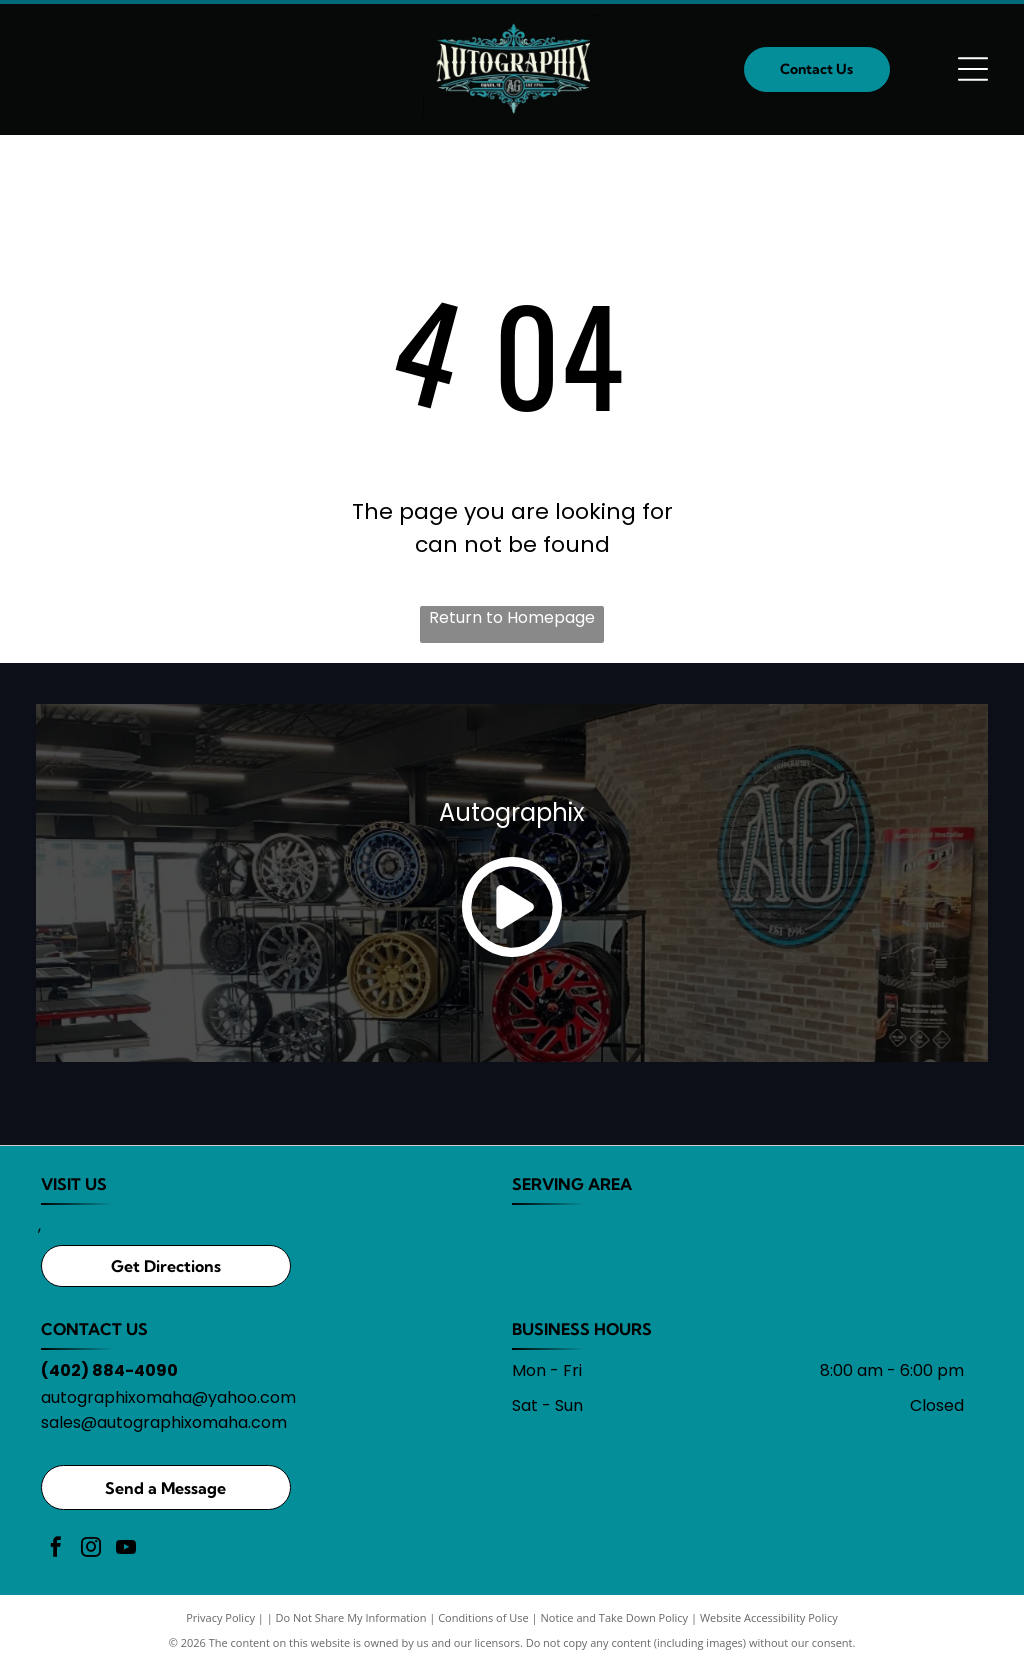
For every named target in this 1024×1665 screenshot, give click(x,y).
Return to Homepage (512, 617)
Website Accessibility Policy (769, 1617)
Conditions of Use (483, 1617)
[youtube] (126, 1549)
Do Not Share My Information (351, 1617)
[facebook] (56, 1549)
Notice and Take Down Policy (615, 1617)
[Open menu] (973, 69)
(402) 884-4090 (109, 1370)
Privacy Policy (220, 1617)
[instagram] (91, 1549)
